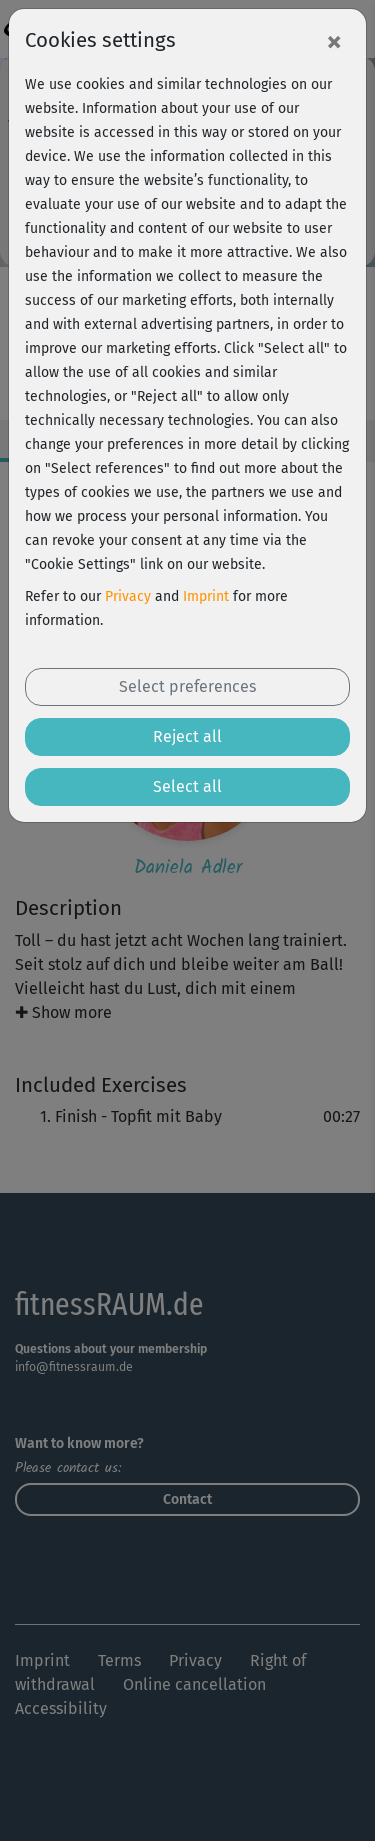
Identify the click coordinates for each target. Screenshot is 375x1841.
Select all (187, 786)
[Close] (334, 41)
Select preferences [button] (187, 686)
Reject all (187, 736)
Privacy (128, 596)
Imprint (206, 596)
